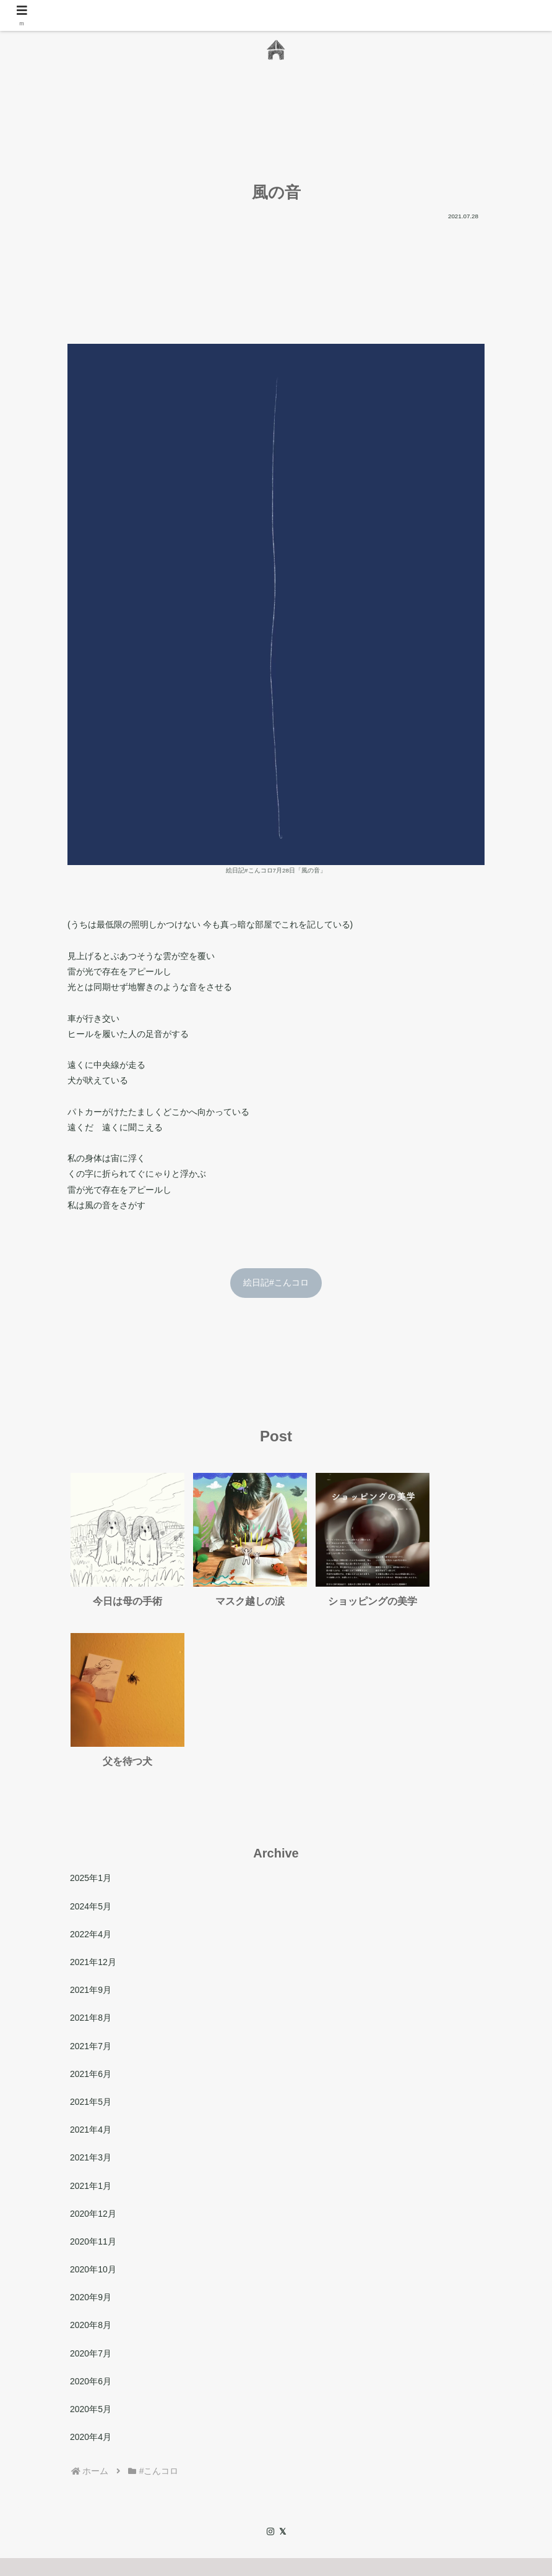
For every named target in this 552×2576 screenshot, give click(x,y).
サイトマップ (345, 2488)
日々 (213, 2488)
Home (92, 2488)
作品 (182, 2488)
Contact (249, 2488)
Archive (291, 2488)
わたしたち (139, 2488)
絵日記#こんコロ (276, 1282)
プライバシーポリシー (427, 2488)
